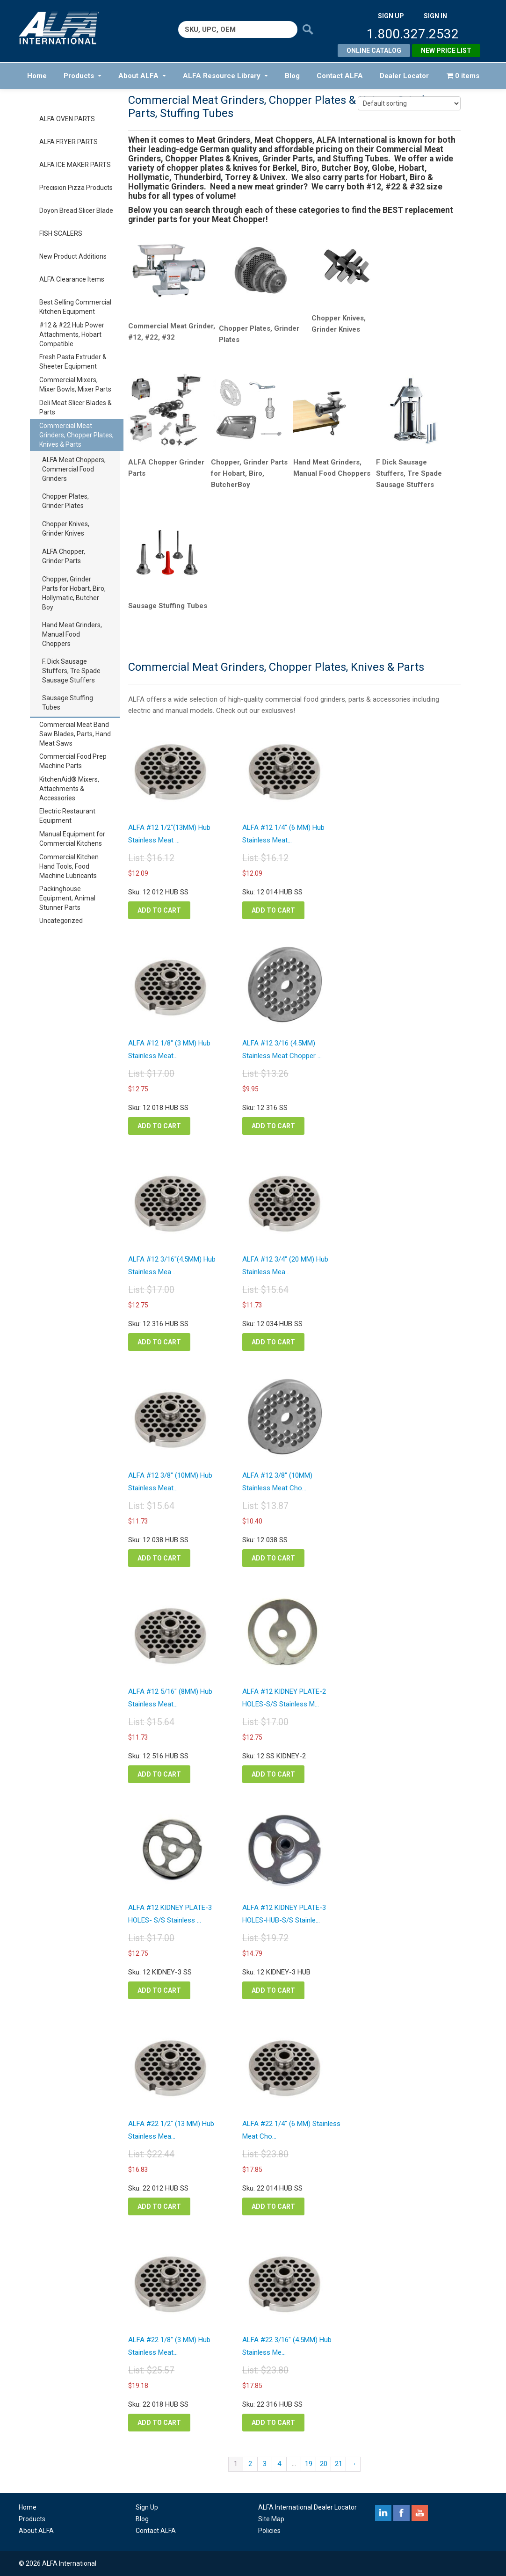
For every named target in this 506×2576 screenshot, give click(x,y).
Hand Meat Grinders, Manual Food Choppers (72, 634)
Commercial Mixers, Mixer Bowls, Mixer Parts (75, 384)
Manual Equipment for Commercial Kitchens (72, 838)
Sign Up (147, 2507)
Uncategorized (61, 920)
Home (37, 76)
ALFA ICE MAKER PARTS (75, 164)
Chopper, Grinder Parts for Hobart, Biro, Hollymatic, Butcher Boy (74, 593)
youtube (420, 2513)
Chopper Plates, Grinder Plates (65, 501)
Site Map (271, 2519)
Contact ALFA (340, 76)
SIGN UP (391, 16)
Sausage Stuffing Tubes (67, 702)
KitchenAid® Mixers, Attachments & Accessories (69, 789)
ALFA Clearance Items (71, 279)
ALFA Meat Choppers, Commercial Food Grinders (74, 469)
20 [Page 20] (323, 2464)
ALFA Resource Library (225, 76)
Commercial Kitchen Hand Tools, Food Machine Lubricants (69, 866)
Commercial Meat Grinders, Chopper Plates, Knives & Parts (76, 435)
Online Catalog (374, 50)
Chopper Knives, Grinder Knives (65, 528)
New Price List (446, 50)
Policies (269, 2530)
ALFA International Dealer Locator (307, 2507)
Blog (292, 76)
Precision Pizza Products (76, 187)
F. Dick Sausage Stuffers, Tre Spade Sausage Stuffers (71, 671)
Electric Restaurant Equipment (67, 815)
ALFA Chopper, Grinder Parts (63, 556)
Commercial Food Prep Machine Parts (73, 761)
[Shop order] (409, 103)
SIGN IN (435, 16)
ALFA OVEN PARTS (67, 119)
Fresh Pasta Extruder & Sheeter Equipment (73, 361)
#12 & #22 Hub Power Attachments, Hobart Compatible (71, 334)
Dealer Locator (404, 76)
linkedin (383, 2513)
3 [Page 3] (265, 2464)
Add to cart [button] (159, 910)
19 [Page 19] (308, 2464)
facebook (401, 2513)
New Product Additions (73, 256)
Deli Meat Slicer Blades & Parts (75, 407)
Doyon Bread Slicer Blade (76, 210)
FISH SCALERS (60, 233)
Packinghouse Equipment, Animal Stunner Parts (67, 898)
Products (82, 76)
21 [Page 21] (338, 2464)
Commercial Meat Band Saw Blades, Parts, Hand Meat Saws (75, 734)
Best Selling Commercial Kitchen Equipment (75, 306)
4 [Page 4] (279, 2464)
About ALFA (142, 76)
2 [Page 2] (250, 2464)
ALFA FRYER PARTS (68, 141)
